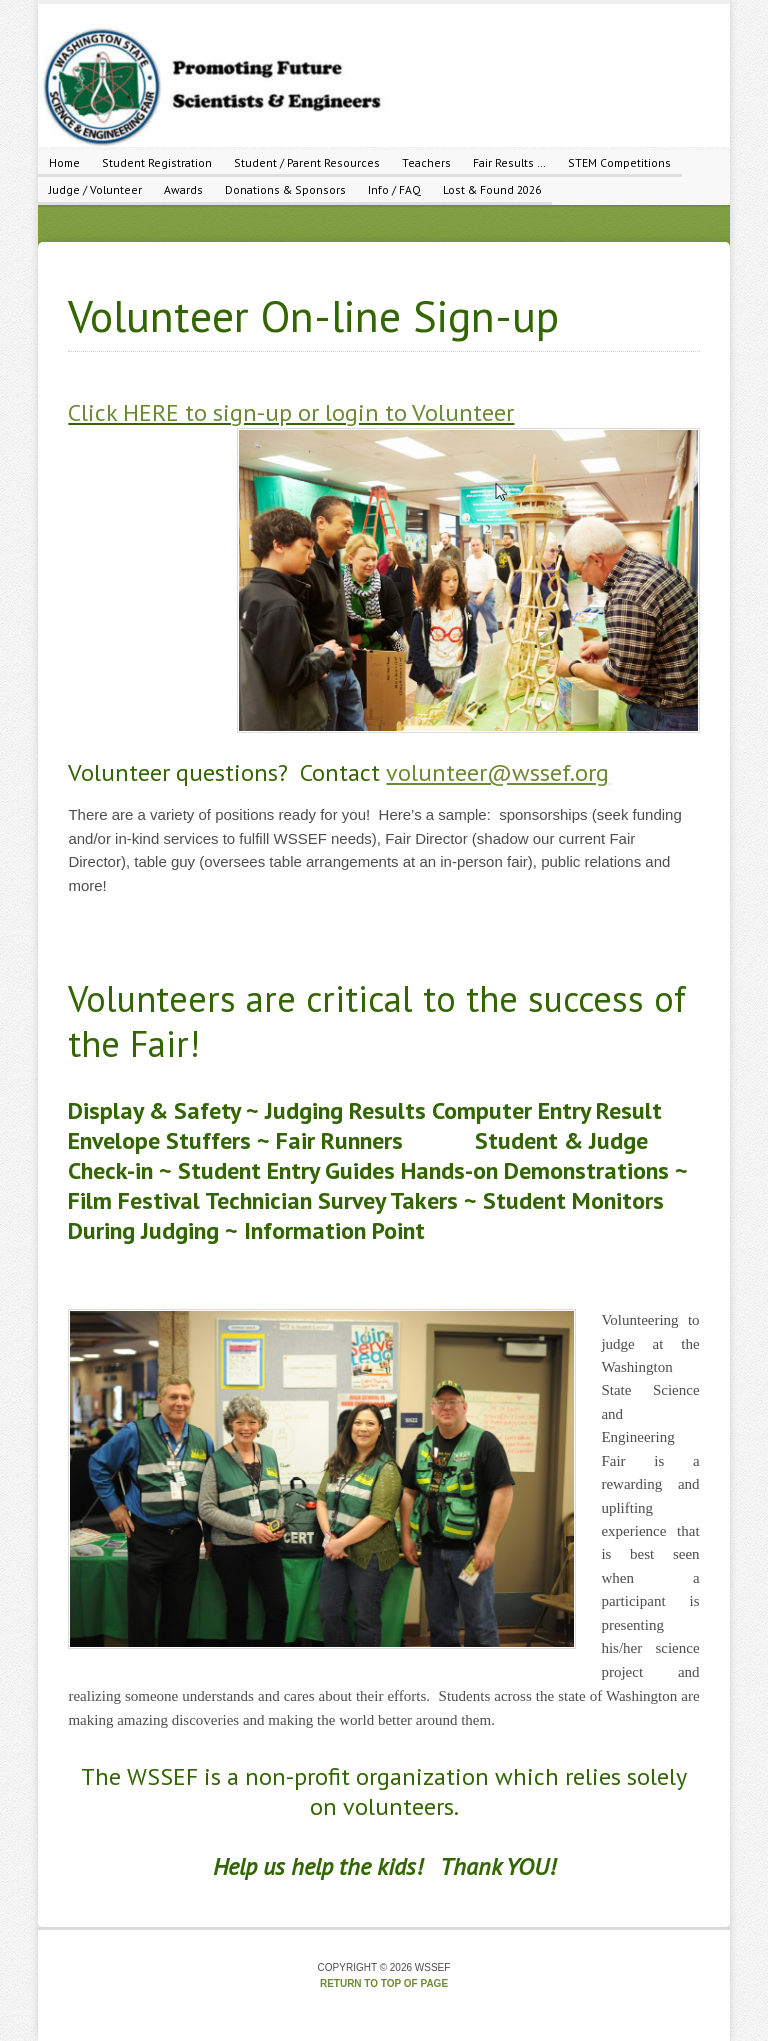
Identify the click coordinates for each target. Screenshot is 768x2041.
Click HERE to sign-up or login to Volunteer (291, 412)
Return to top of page (384, 1983)
